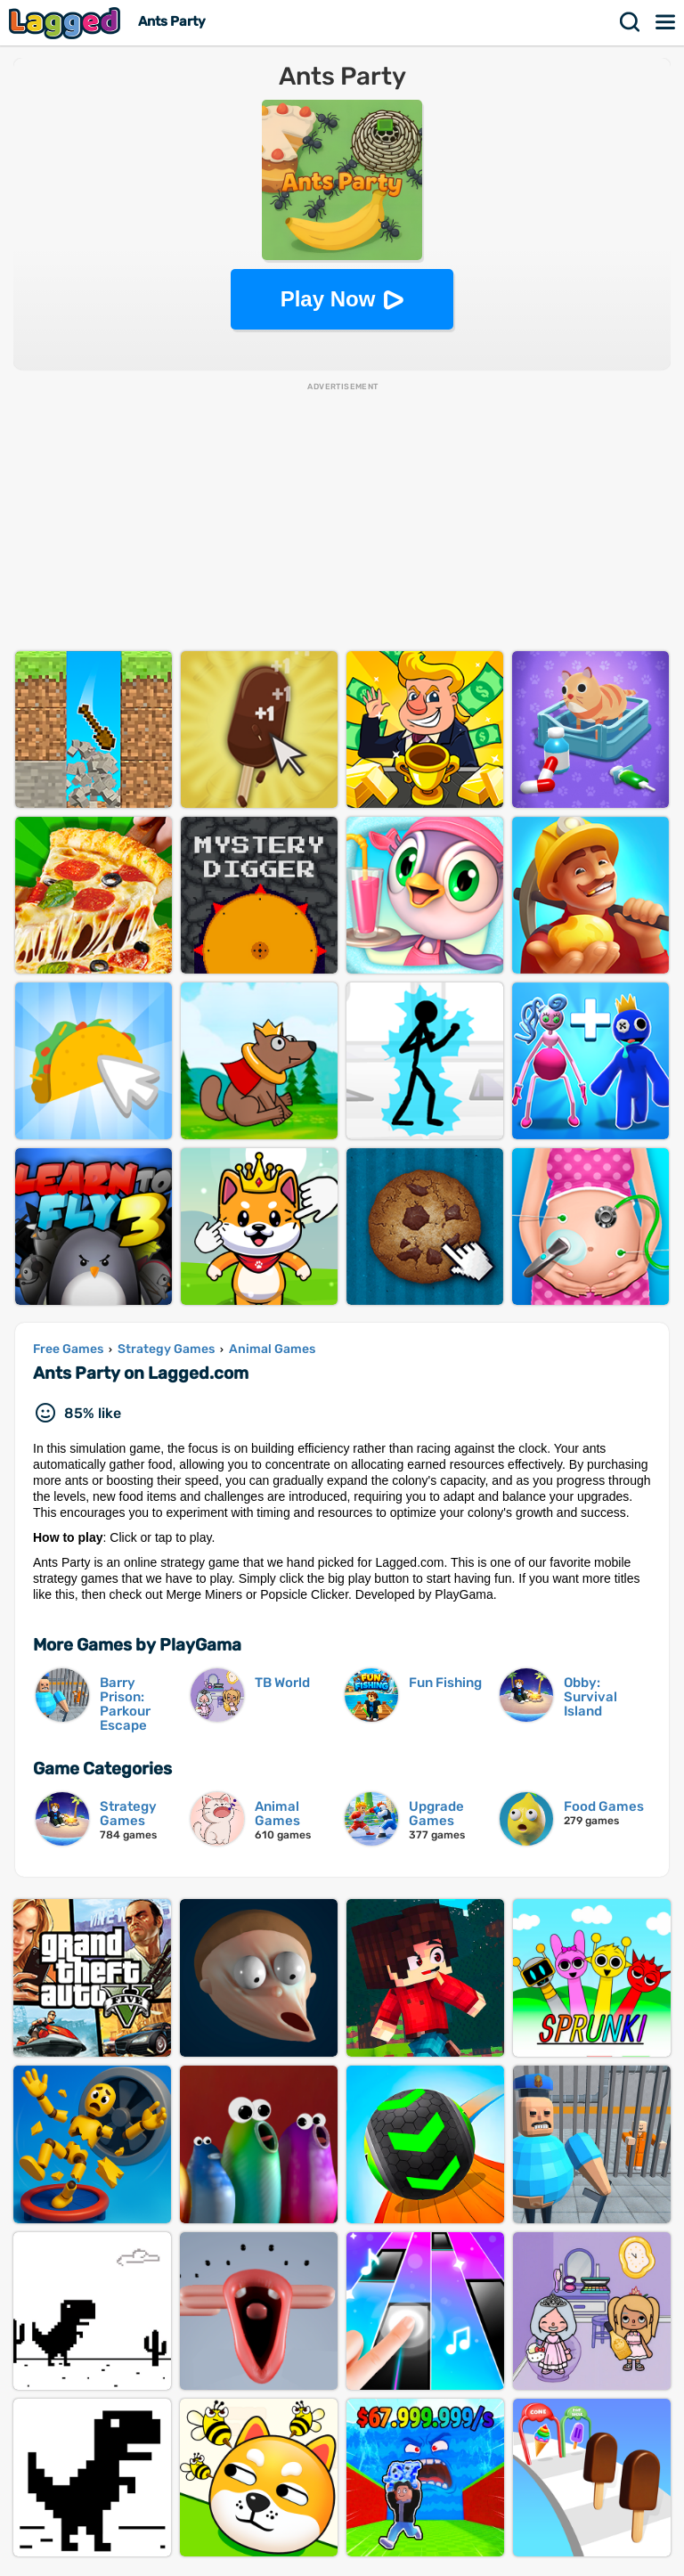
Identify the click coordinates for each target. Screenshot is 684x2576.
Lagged (67, 22)
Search (630, 22)
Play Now (328, 299)
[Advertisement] (342, 517)
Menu (666, 22)
